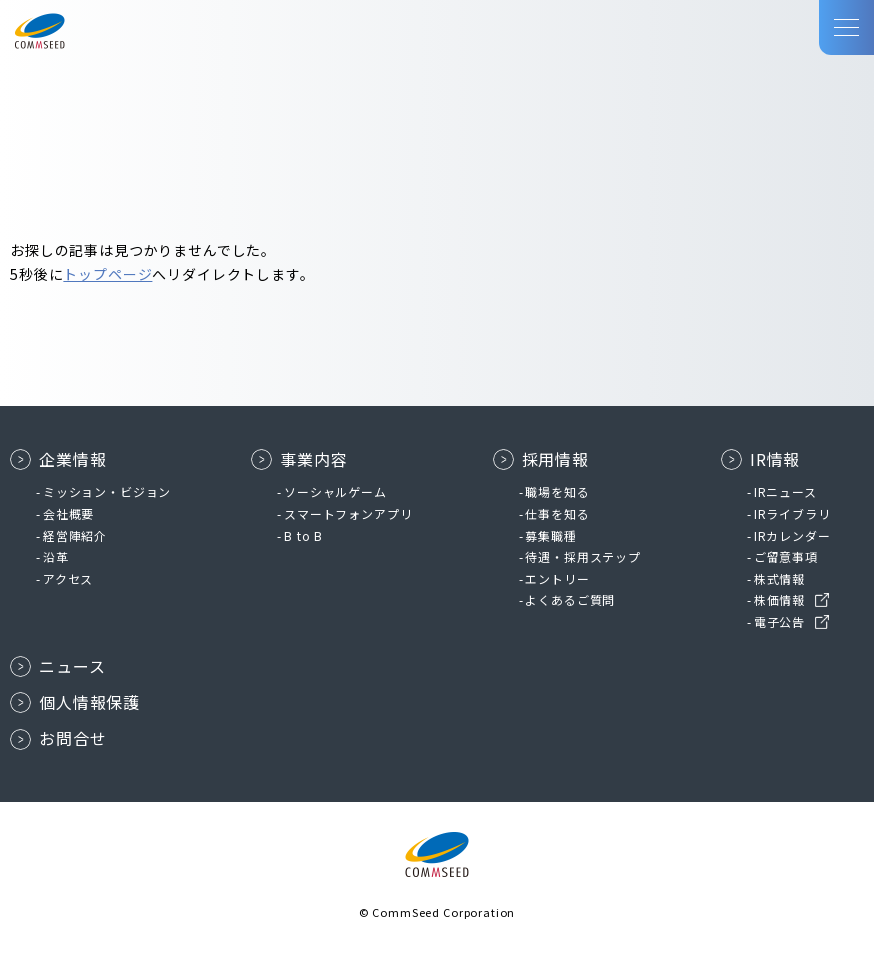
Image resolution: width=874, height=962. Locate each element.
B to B (303, 535)
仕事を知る (557, 513)
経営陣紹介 (75, 535)
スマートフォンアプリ (348, 513)
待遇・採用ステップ (583, 556)
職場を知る (557, 491)
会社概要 (68, 513)
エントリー (557, 578)
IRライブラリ (792, 513)
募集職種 (550, 535)
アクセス (68, 578)
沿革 (56, 556)
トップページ (107, 274)
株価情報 (779, 599)
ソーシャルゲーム (335, 491)
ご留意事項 (786, 556)
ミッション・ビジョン (107, 491)
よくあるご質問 (570, 599)
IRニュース (785, 491)
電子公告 (779, 621)
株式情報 (779, 578)
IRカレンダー (792, 535)
